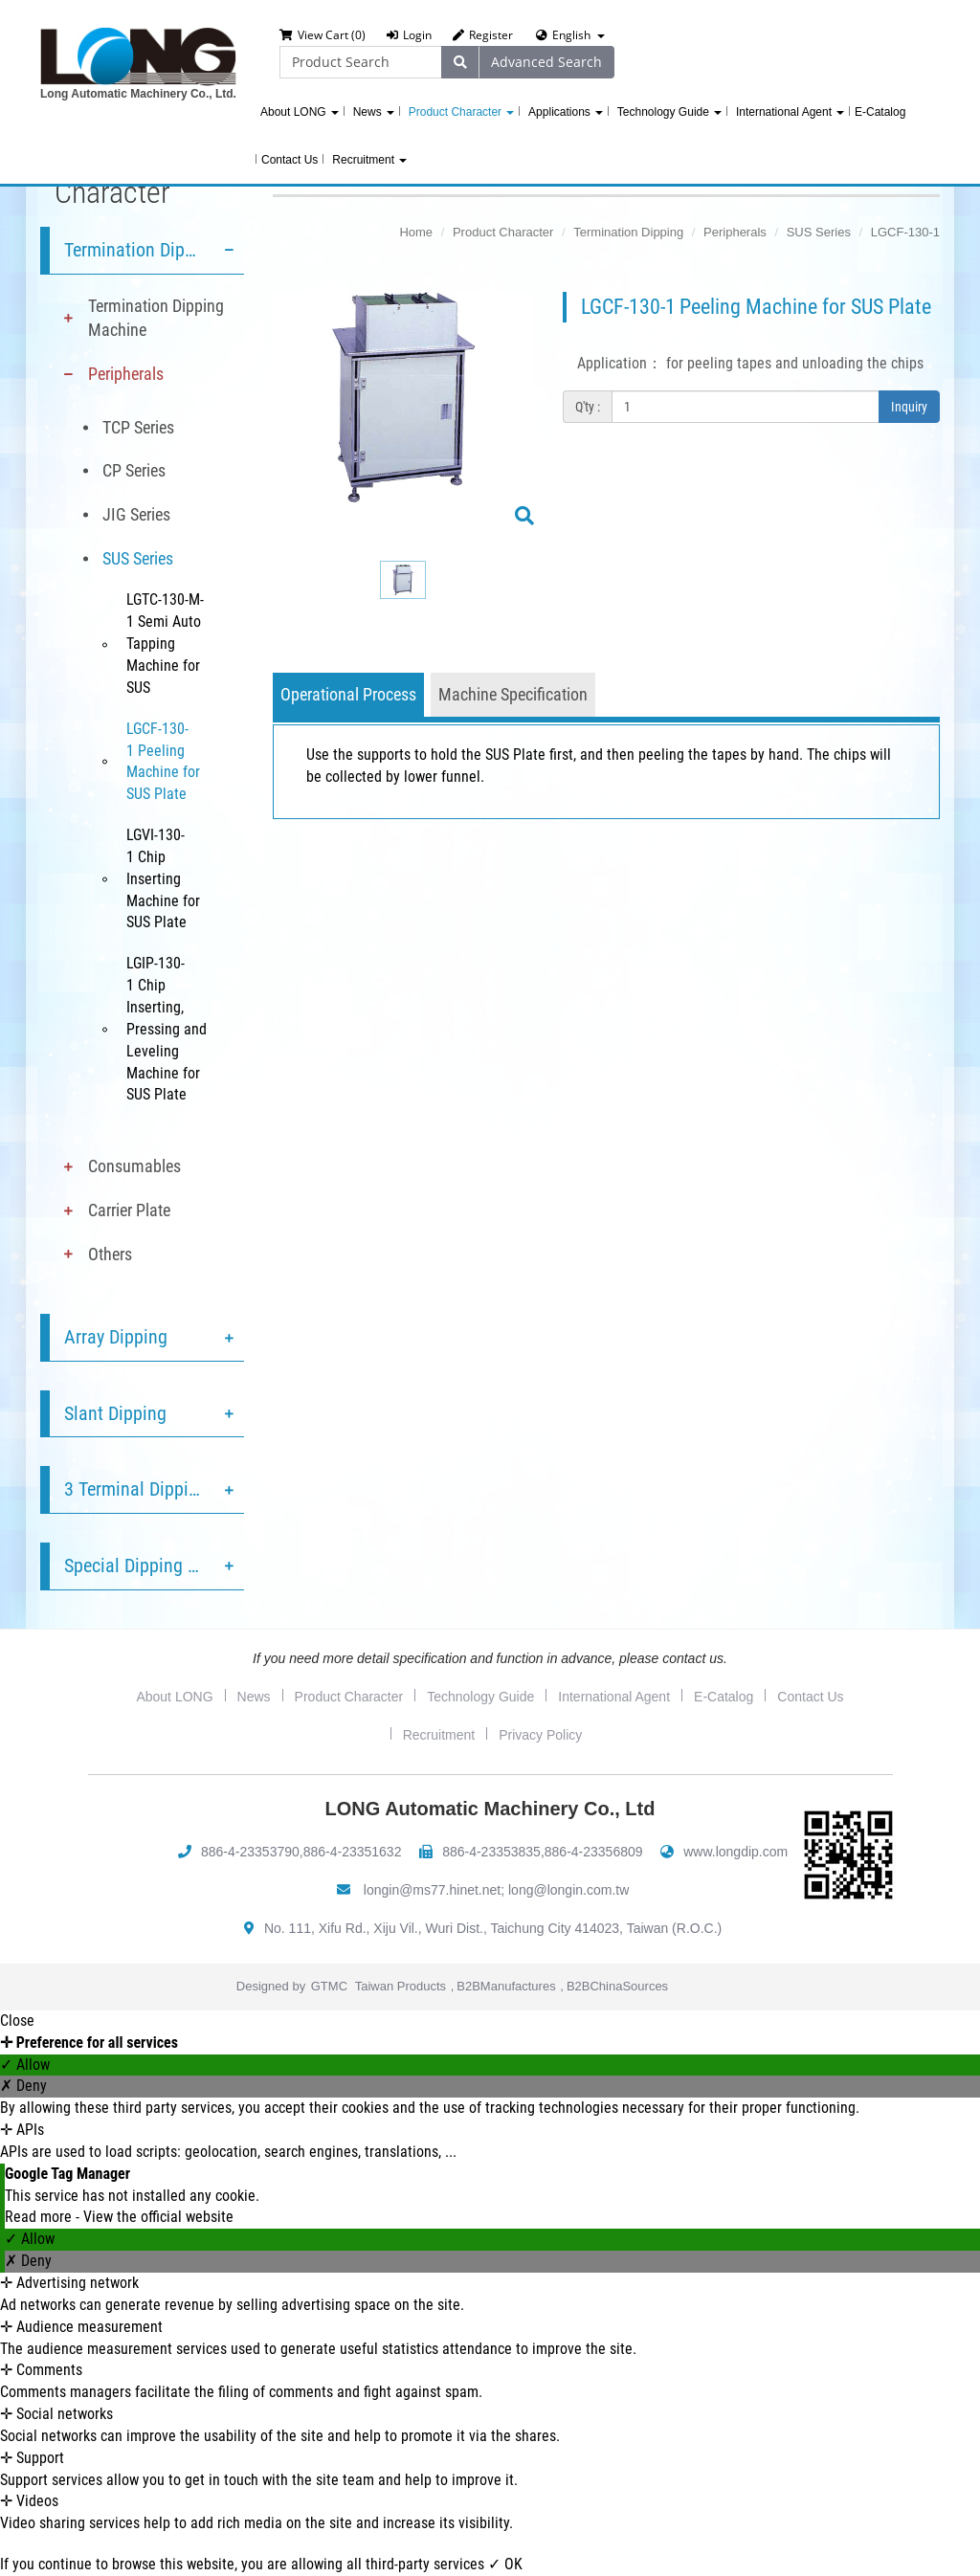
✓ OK (505, 2564)
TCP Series (138, 427)
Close (17, 2020)
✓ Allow (25, 2064)
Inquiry (909, 406)
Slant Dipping (115, 1413)
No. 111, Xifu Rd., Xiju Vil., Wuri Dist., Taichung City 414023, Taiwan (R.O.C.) (493, 1928)
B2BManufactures (506, 1986)
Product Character (461, 112)
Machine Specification (513, 694)
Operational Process (348, 694)
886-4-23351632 (352, 1851)
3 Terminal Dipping (136, 1488)
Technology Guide (669, 112)
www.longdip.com (735, 1851)
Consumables (134, 1166)
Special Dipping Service (153, 1565)
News (373, 112)
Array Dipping (115, 1336)
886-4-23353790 (250, 1851)
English (571, 35)
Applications (565, 112)
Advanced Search (546, 62)
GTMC (329, 1986)
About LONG (299, 112)
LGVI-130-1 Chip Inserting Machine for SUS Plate (163, 878)
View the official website (158, 2217)
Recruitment (369, 160)
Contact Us (289, 160)
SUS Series (137, 558)
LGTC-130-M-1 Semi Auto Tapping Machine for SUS (165, 643)
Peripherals (126, 374)
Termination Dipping (141, 249)
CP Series (134, 470)
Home (416, 232)
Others (110, 1254)
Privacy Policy (540, 1735)
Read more (40, 2217)
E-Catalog (880, 112)
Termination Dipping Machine (156, 318)
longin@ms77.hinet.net (432, 1890)
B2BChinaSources (617, 1986)
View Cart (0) (322, 35)
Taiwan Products (400, 1986)
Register (483, 35)
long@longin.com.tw (568, 1890)
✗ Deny (23, 2085)
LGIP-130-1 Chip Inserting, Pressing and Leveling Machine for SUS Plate (166, 1028)
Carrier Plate (129, 1210)
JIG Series (136, 514)
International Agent (790, 112)
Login (409, 35)
